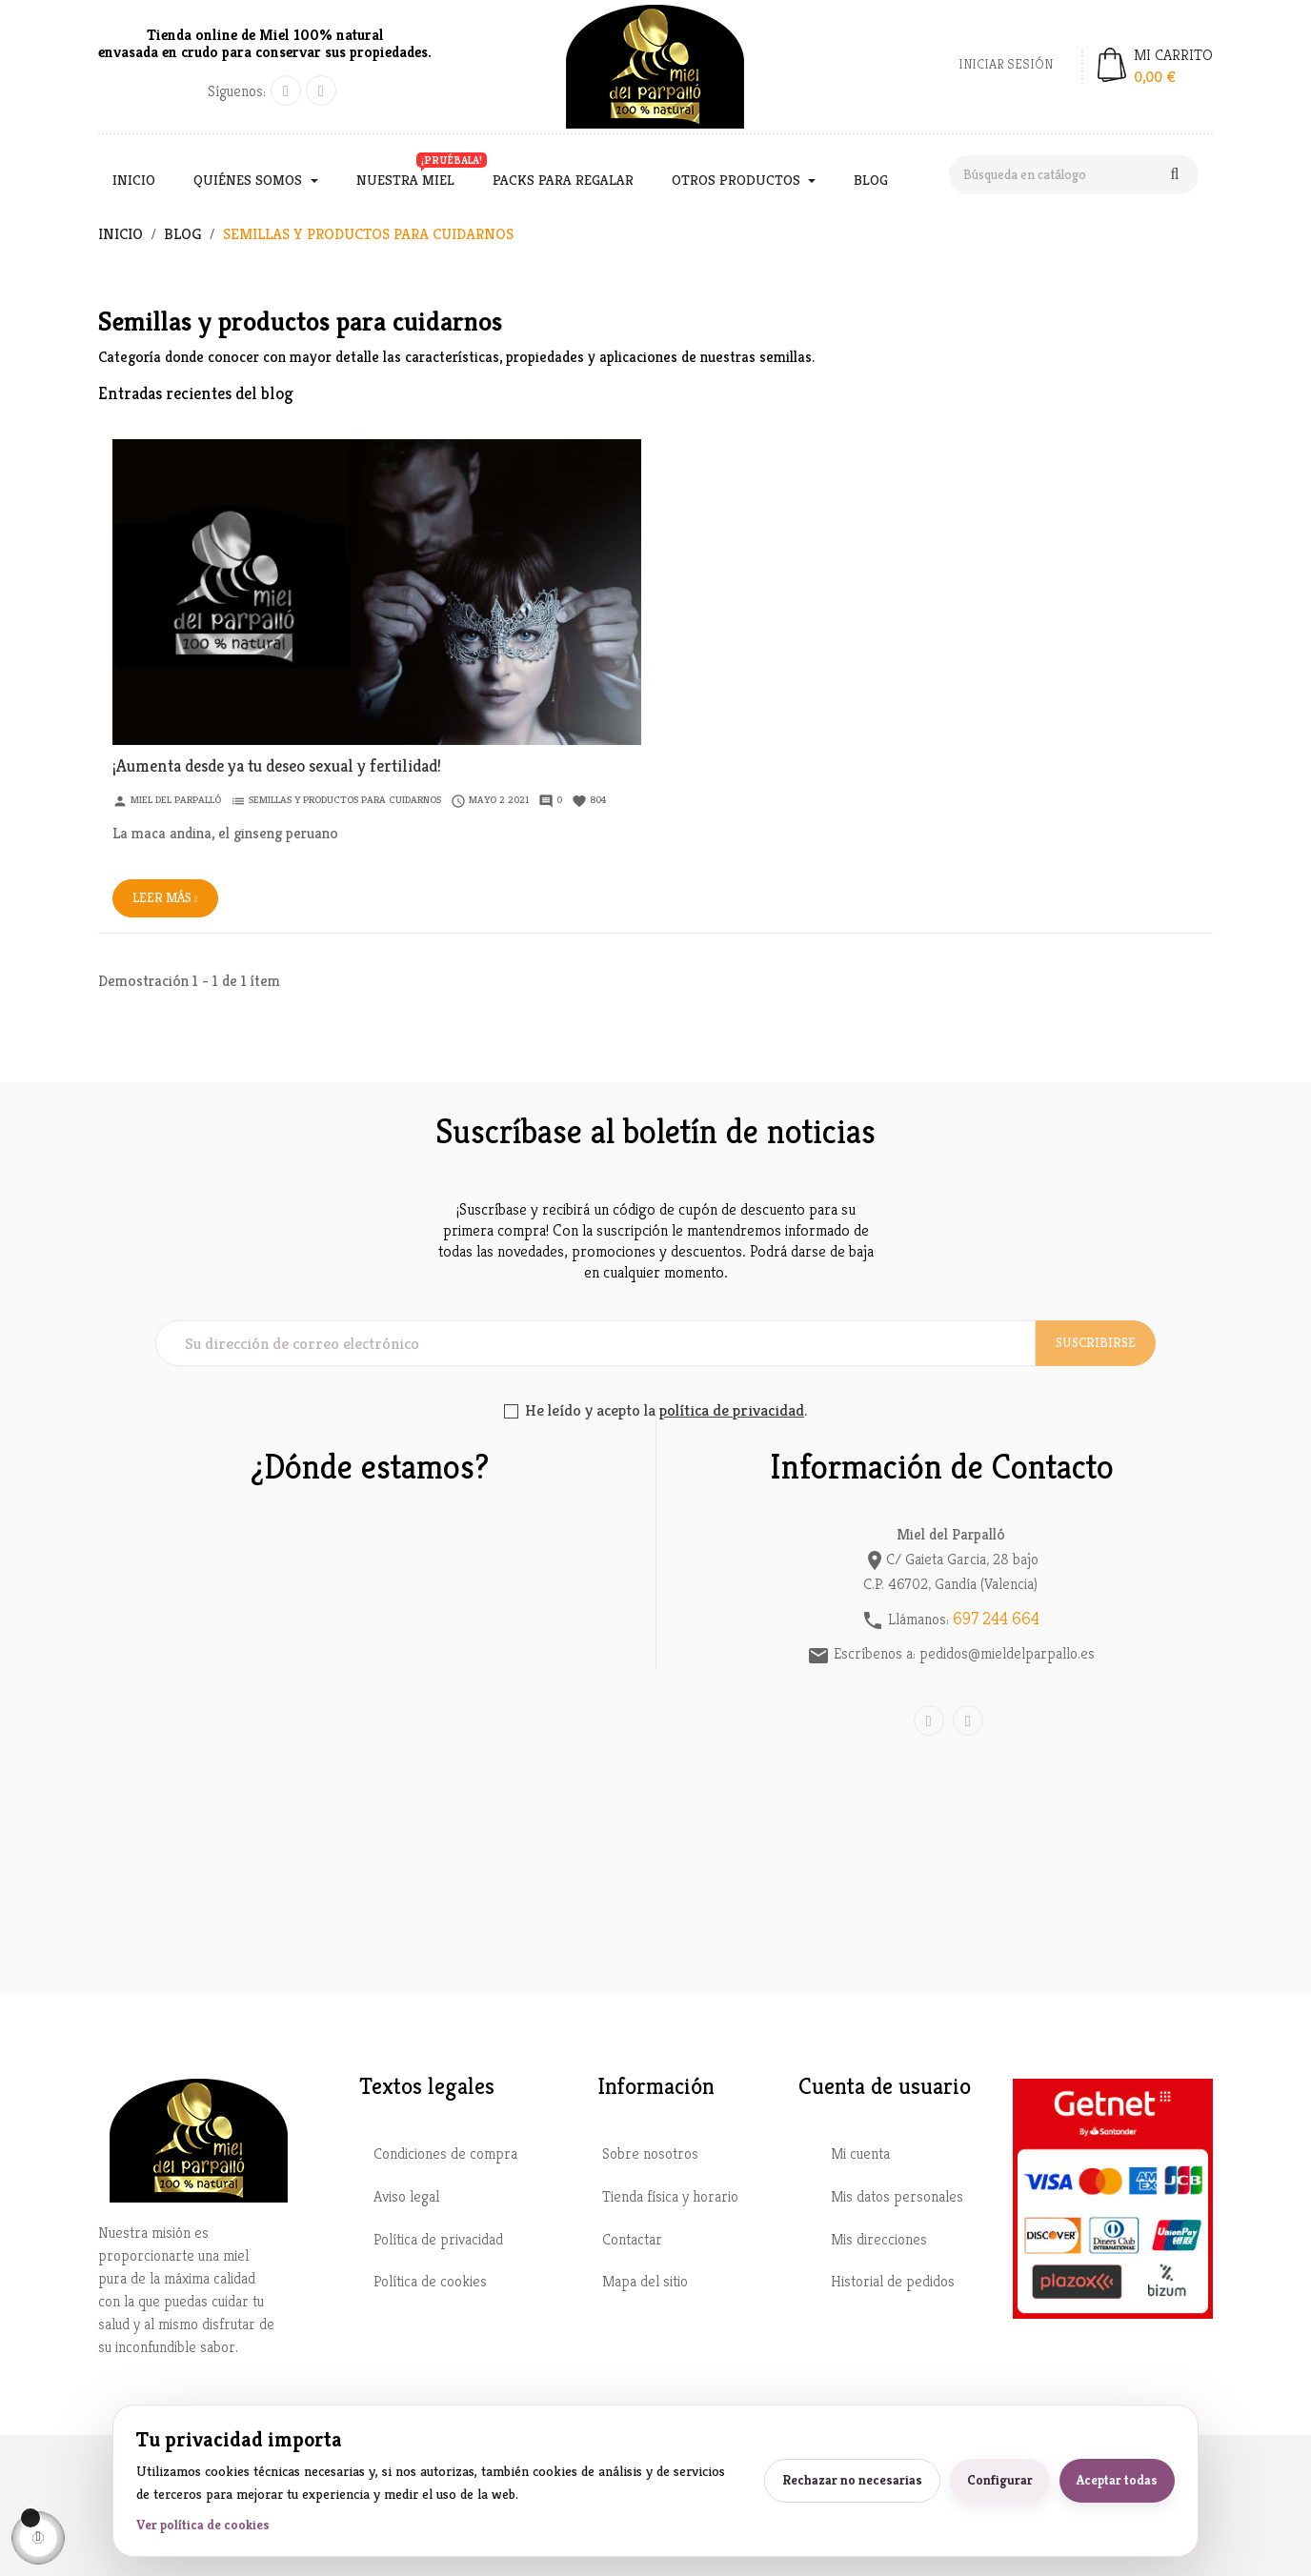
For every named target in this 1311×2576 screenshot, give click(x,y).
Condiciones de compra (445, 2152)
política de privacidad (731, 1408)
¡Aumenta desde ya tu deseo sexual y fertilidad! (276, 764)
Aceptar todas (1117, 2479)
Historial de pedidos (893, 2279)
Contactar (632, 2237)
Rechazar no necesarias (852, 2479)
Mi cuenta (860, 2152)
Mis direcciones (879, 2237)
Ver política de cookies (203, 2525)
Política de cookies (430, 2279)
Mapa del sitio (645, 2279)
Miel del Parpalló (176, 797)
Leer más (165, 895)
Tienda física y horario (670, 2194)
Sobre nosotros (650, 2152)
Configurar (1000, 2479)
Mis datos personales (897, 2194)
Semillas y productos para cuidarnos (345, 797)
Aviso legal (406, 2194)
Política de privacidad (438, 2237)
